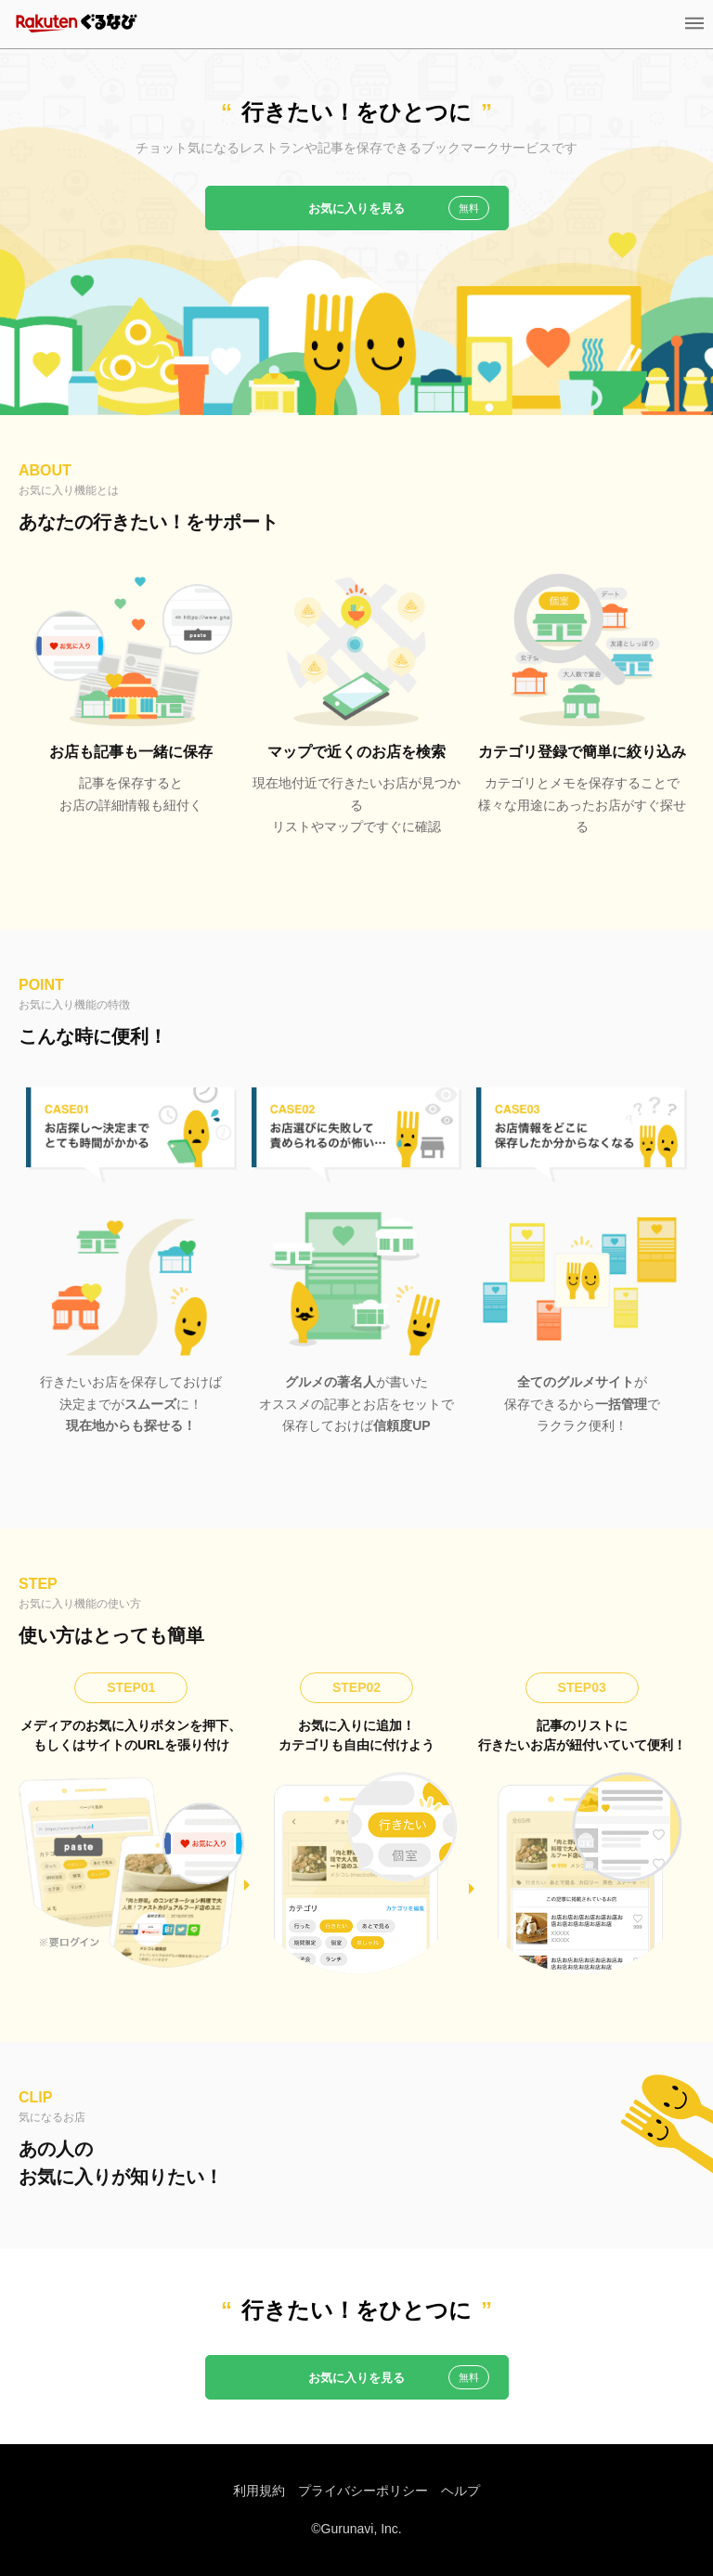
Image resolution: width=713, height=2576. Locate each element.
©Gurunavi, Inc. (356, 2528)
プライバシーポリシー (363, 2490)
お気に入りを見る (356, 208)
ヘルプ (460, 2490)
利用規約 (259, 2490)
